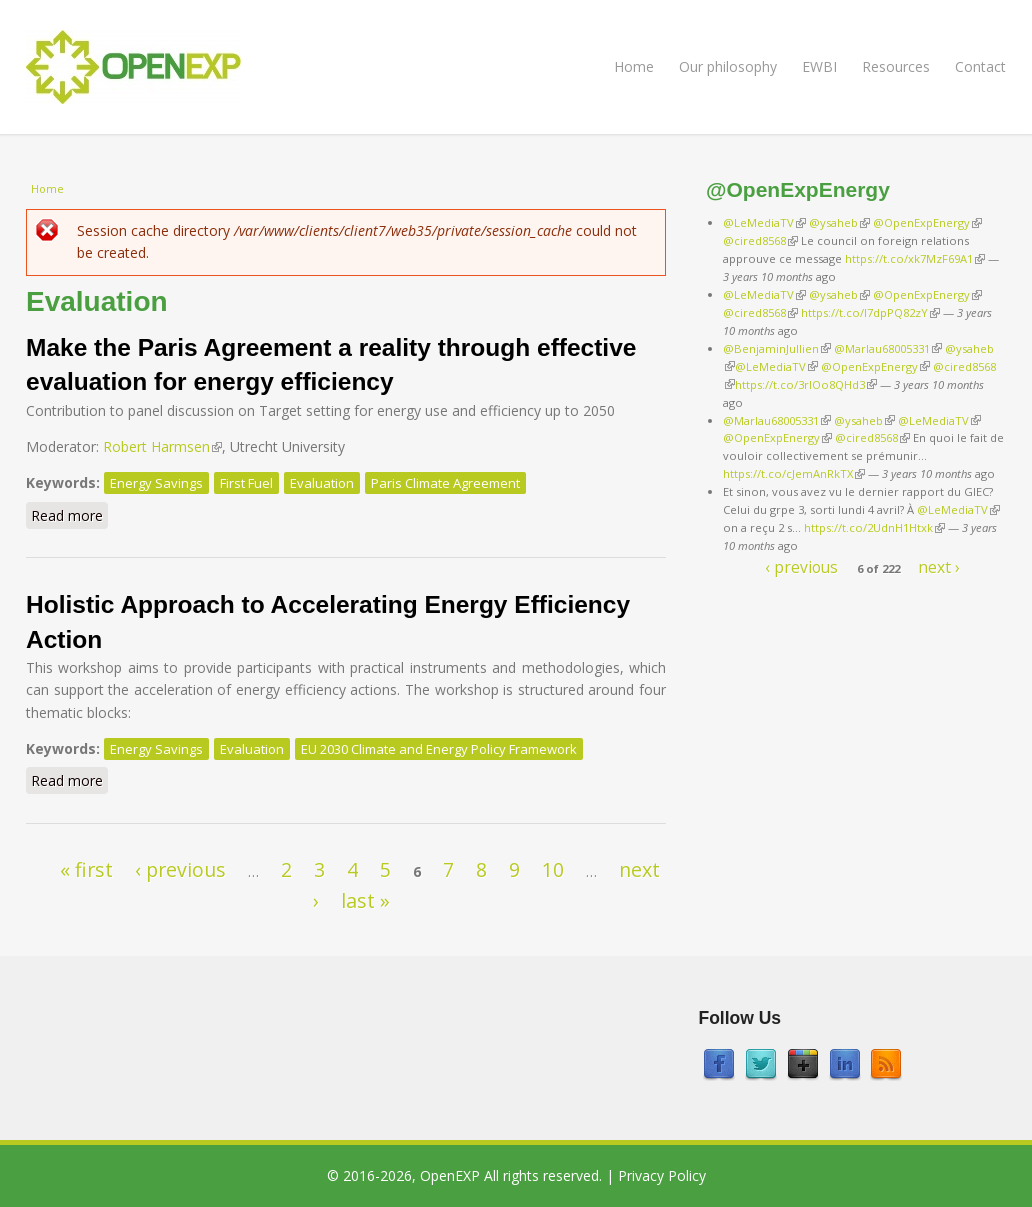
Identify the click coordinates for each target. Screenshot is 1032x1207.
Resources (896, 66)
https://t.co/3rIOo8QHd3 (806, 384)
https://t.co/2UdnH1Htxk (874, 527)
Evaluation (322, 483)
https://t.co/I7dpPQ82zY (870, 312)
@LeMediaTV (764, 222)
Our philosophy (728, 66)
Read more (69, 515)
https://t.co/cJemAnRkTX (794, 473)
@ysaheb (839, 222)
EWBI (819, 66)
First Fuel (246, 483)
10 (553, 869)
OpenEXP (450, 1175)
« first (86, 869)
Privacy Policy (662, 1175)
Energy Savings (156, 483)
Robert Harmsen (162, 446)
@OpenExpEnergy (927, 222)
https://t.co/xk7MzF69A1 (915, 258)
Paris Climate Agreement (445, 483)
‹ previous (180, 869)
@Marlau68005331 (888, 348)
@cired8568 (760, 240)
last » (365, 900)
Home (634, 66)
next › (939, 567)
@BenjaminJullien (777, 348)
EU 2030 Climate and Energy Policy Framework (439, 749)
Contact (980, 66)
